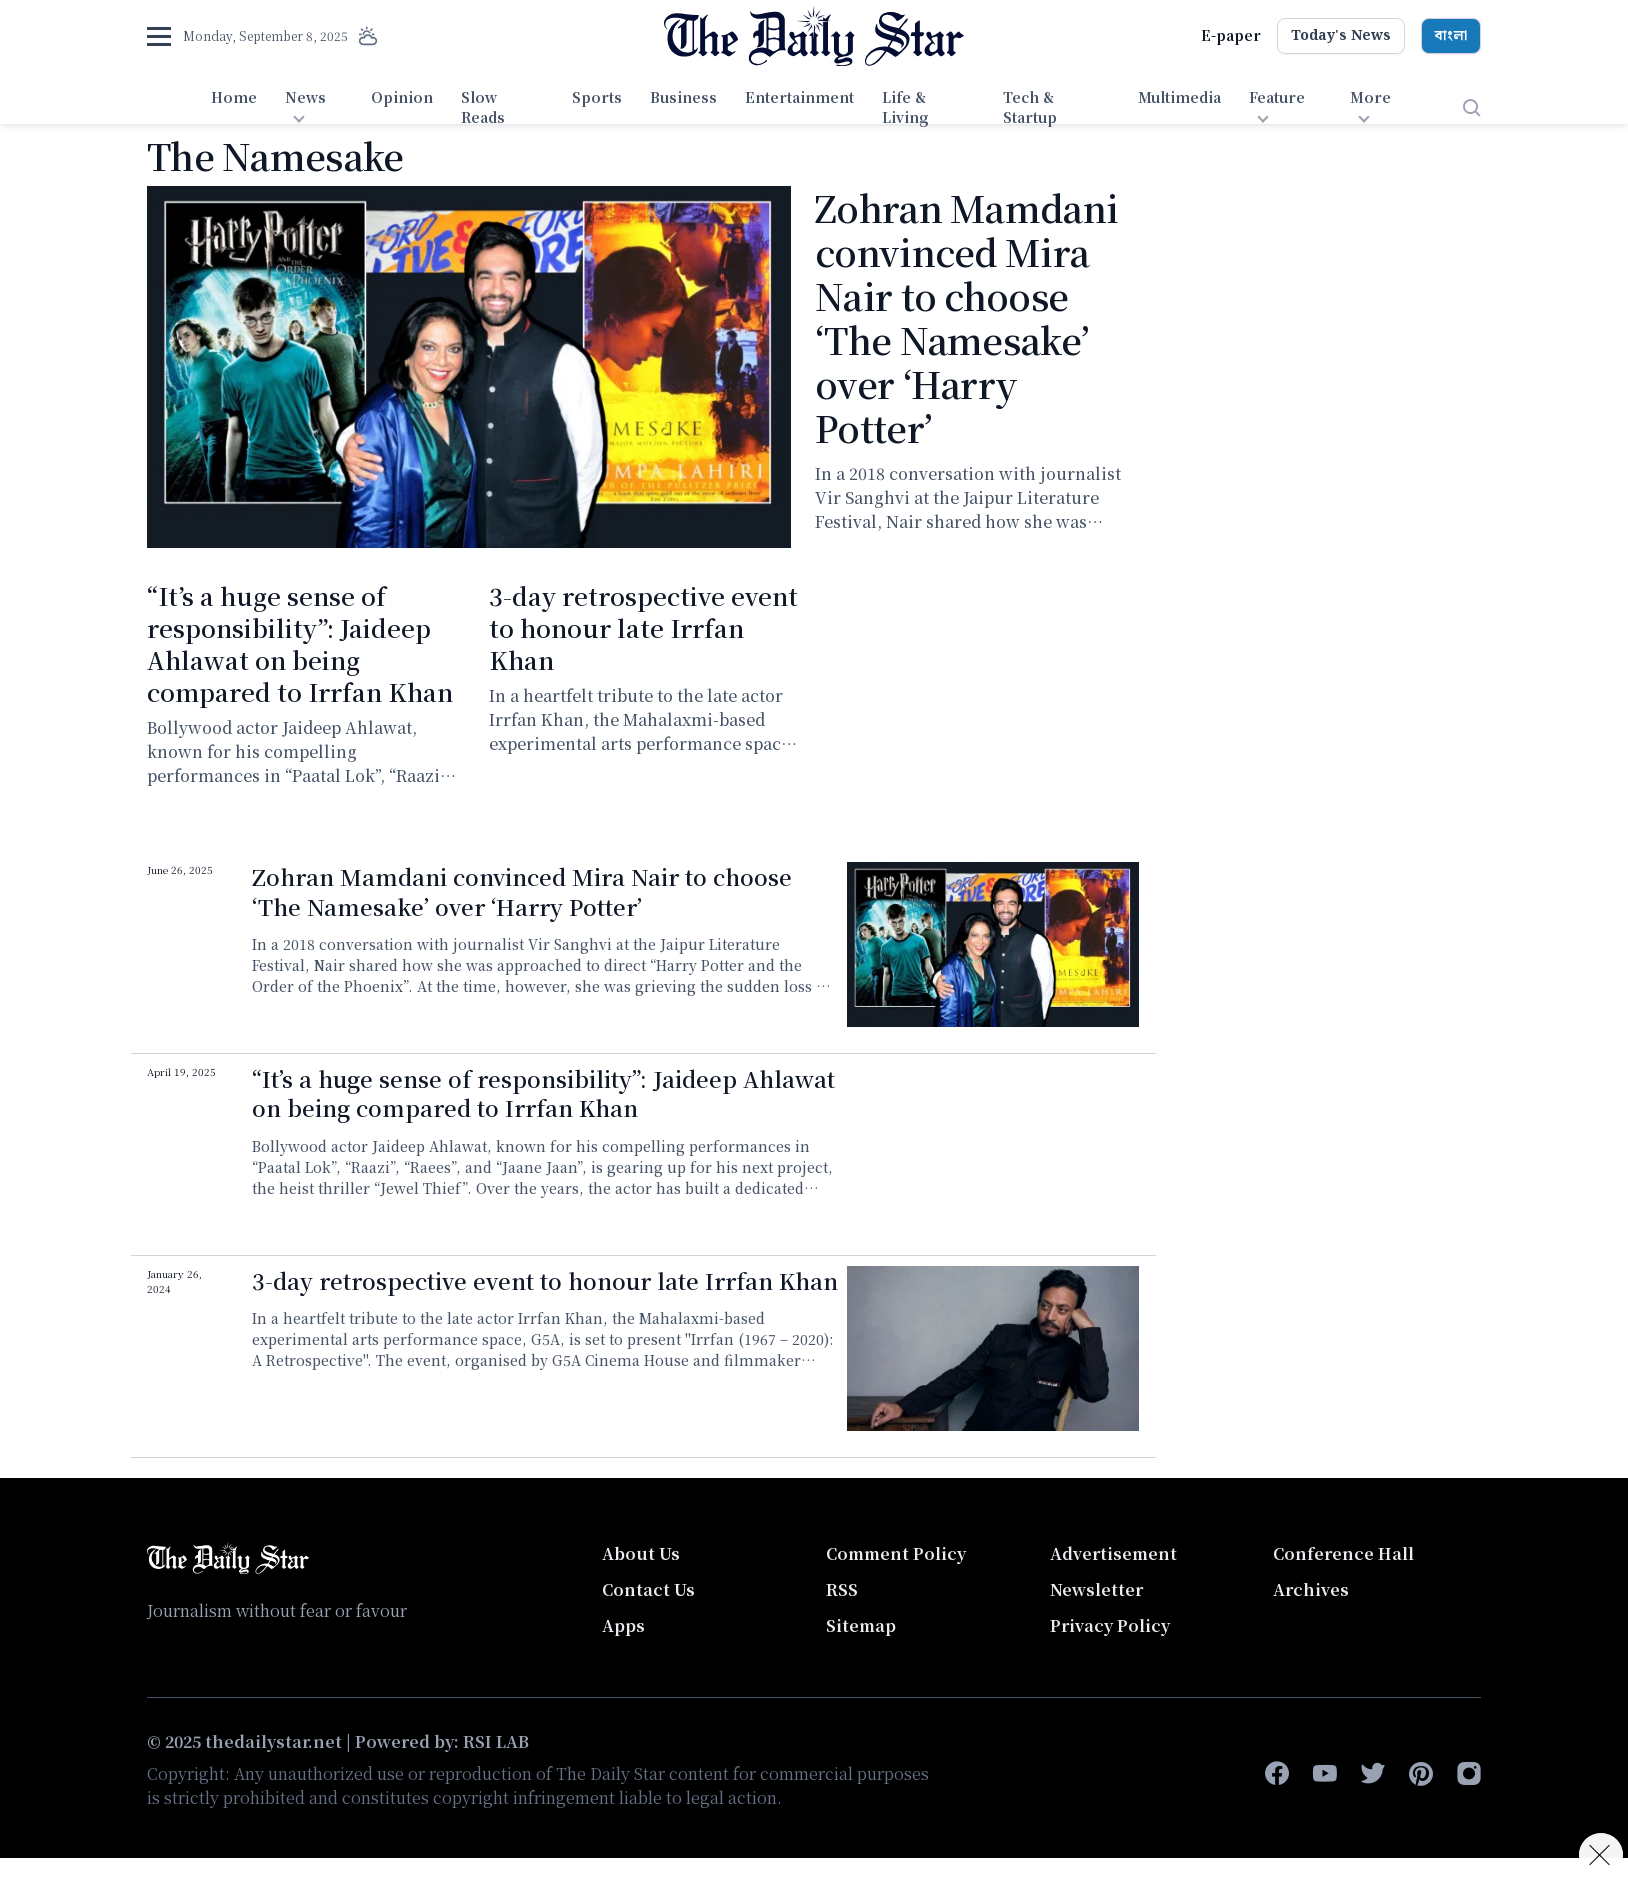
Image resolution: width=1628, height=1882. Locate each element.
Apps (623, 1625)
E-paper (1231, 35)
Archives (1311, 1589)
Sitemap (861, 1625)
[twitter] (1373, 1774)
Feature (1277, 97)
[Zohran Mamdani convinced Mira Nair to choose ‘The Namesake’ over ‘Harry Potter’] (469, 367)
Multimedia (1179, 97)
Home (234, 97)
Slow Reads (483, 107)
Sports (597, 97)
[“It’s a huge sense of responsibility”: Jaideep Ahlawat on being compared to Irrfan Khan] (993, 1146)
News (305, 97)
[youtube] (1325, 1774)
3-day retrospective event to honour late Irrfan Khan (643, 627)
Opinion (402, 97)
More (1370, 97)
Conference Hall (1343, 1553)
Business (683, 97)
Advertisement (1113, 1553)
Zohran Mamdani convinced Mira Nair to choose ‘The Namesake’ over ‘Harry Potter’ (966, 317)
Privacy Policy (1110, 1625)
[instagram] (1469, 1774)
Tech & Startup (1030, 107)
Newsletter (1096, 1589)
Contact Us (648, 1589)
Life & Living (905, 107)
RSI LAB (496, 1741)
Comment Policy (896, 1553)
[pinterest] (1421, 1774)
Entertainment (799, 97)
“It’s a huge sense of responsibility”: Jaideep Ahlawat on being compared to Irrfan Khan (300, 643)
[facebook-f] (1277, 1774)
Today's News (1341, 36)
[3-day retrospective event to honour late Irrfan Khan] (993, 1348)
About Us (641, 1553)
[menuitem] (234, 108)
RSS (842, 1589)
